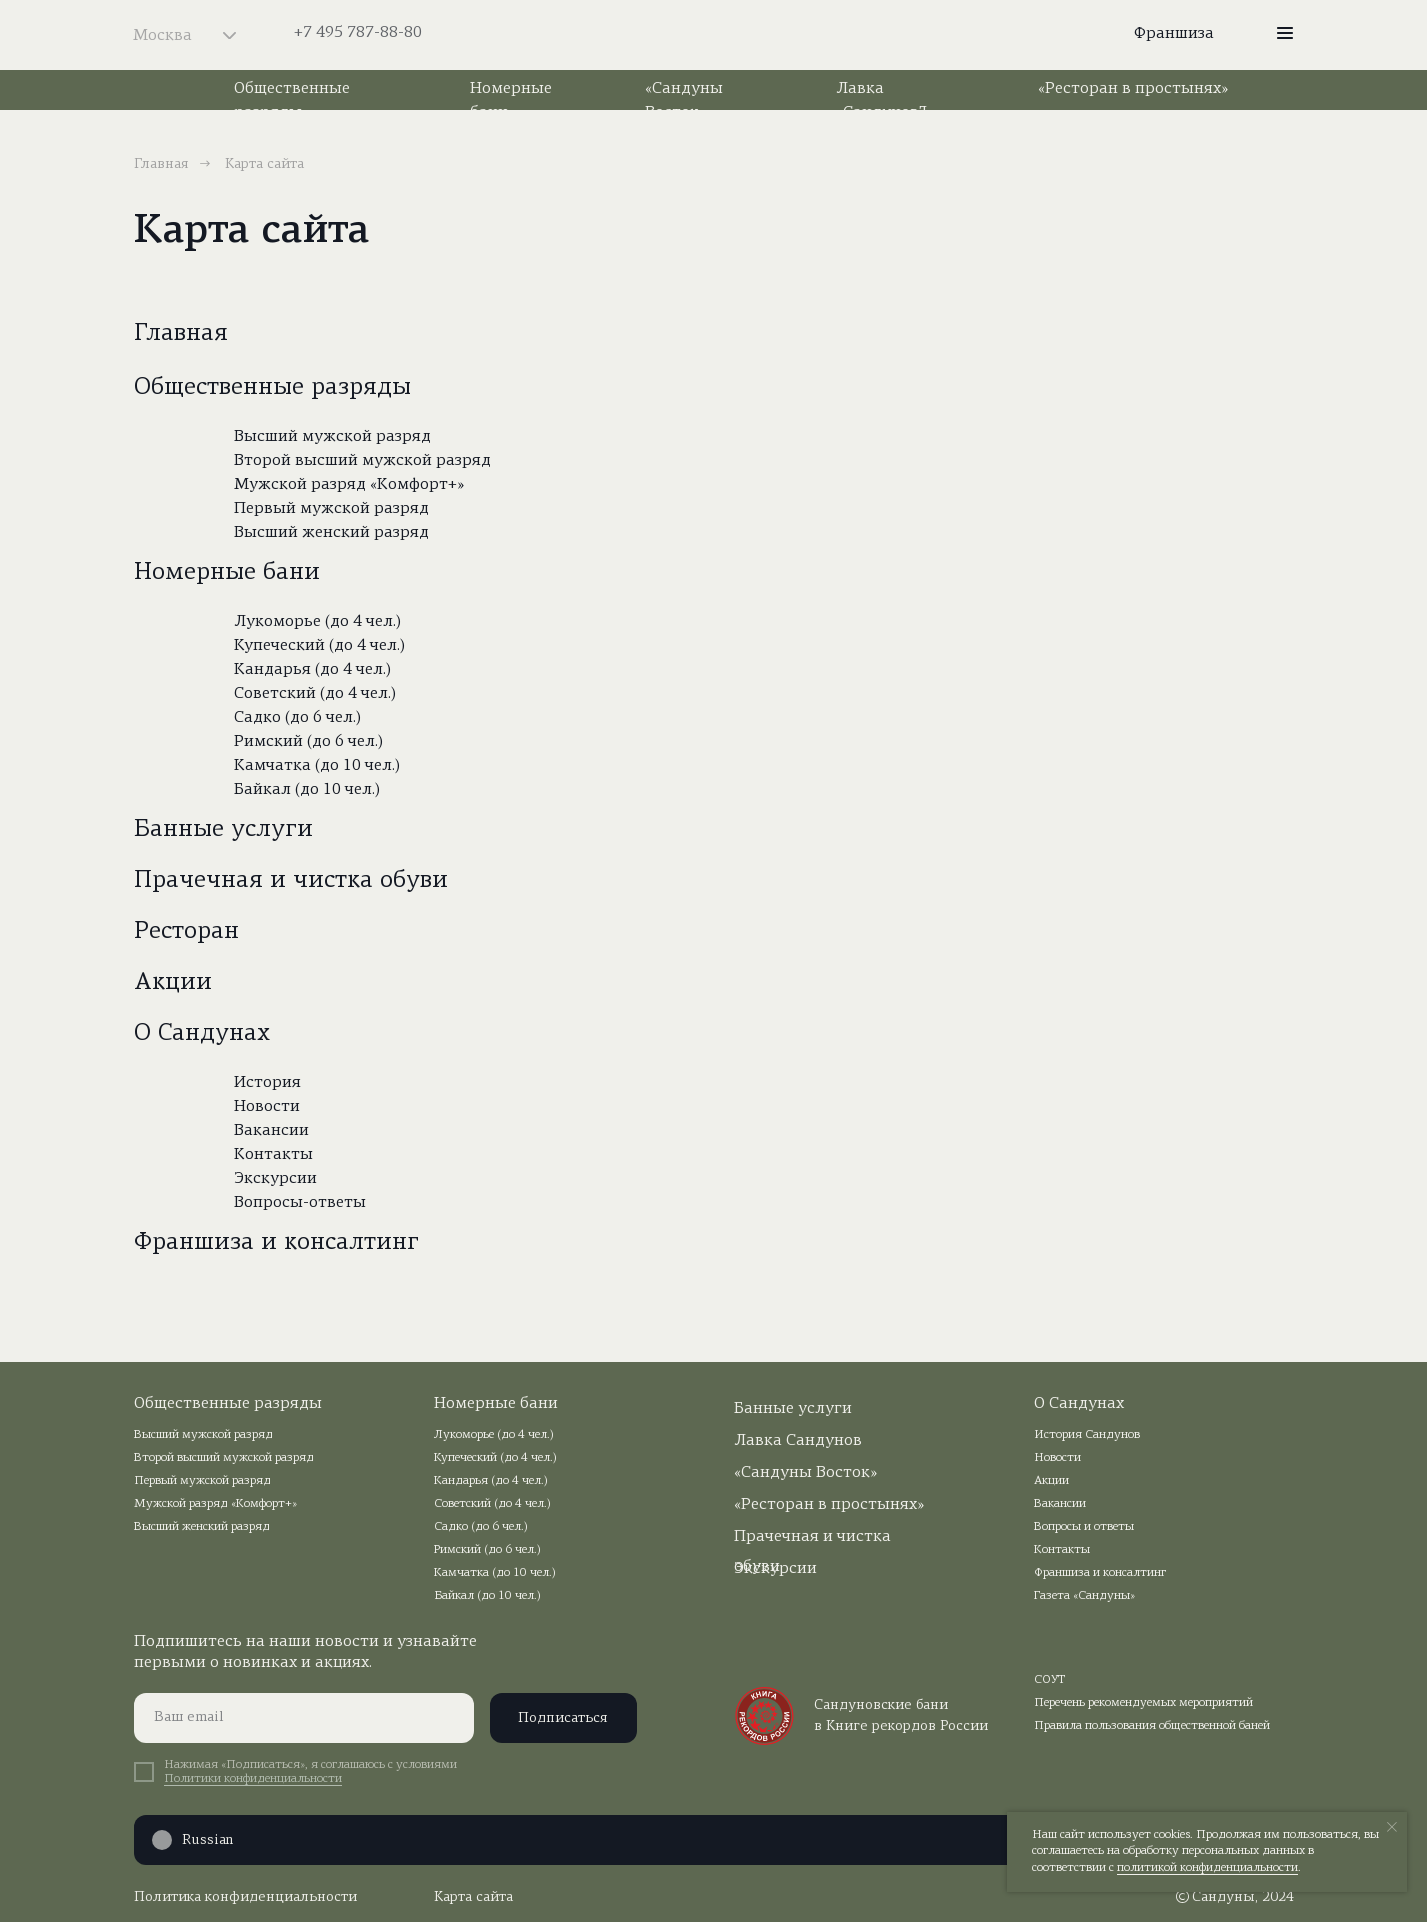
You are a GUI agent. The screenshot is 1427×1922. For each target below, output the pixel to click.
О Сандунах (202, 1034)
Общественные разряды (272, 388)
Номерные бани (227, 573)
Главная (161, 164)
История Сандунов (1087, 1435)
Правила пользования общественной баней (1152, 1726)
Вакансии (271, 1131)
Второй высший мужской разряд (362, 461)
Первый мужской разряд (331, 509)
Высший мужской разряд (332, 437)
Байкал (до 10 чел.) (307, 790)
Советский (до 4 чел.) (315, 694)
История (267, 1083)
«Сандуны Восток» (805, 1473)
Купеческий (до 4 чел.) (319, 646)
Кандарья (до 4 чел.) (312, 670)
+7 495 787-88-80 (358, 33)
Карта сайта (473, 1897)
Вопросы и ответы (1084, 1527)
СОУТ (1050, 1680)
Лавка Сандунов (798, 1441)
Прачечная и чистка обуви (291, 881)
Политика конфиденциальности (245, 1897)
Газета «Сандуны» (1084, 1596)
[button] (1285, 33)
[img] (714, 35)
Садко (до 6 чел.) (297, 718)
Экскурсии (275, 1179)
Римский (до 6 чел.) (308, 742)
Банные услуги (223, 830)
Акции (173, 983)
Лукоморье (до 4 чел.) (317, 622)
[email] (304, 1718)
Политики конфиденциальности (253, 1779)
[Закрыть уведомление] (1392, 1827)
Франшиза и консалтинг (276, 1243)
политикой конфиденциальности (1207, 1868)
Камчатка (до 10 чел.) (317, 766)
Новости (267, 1107)
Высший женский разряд (331, 533)
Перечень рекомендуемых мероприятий (1143, 1703)
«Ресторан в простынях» (1133, 89)
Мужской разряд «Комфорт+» (349, 485)
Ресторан (186, 932)
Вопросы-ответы (300, 1203)
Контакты (273, 1155)
